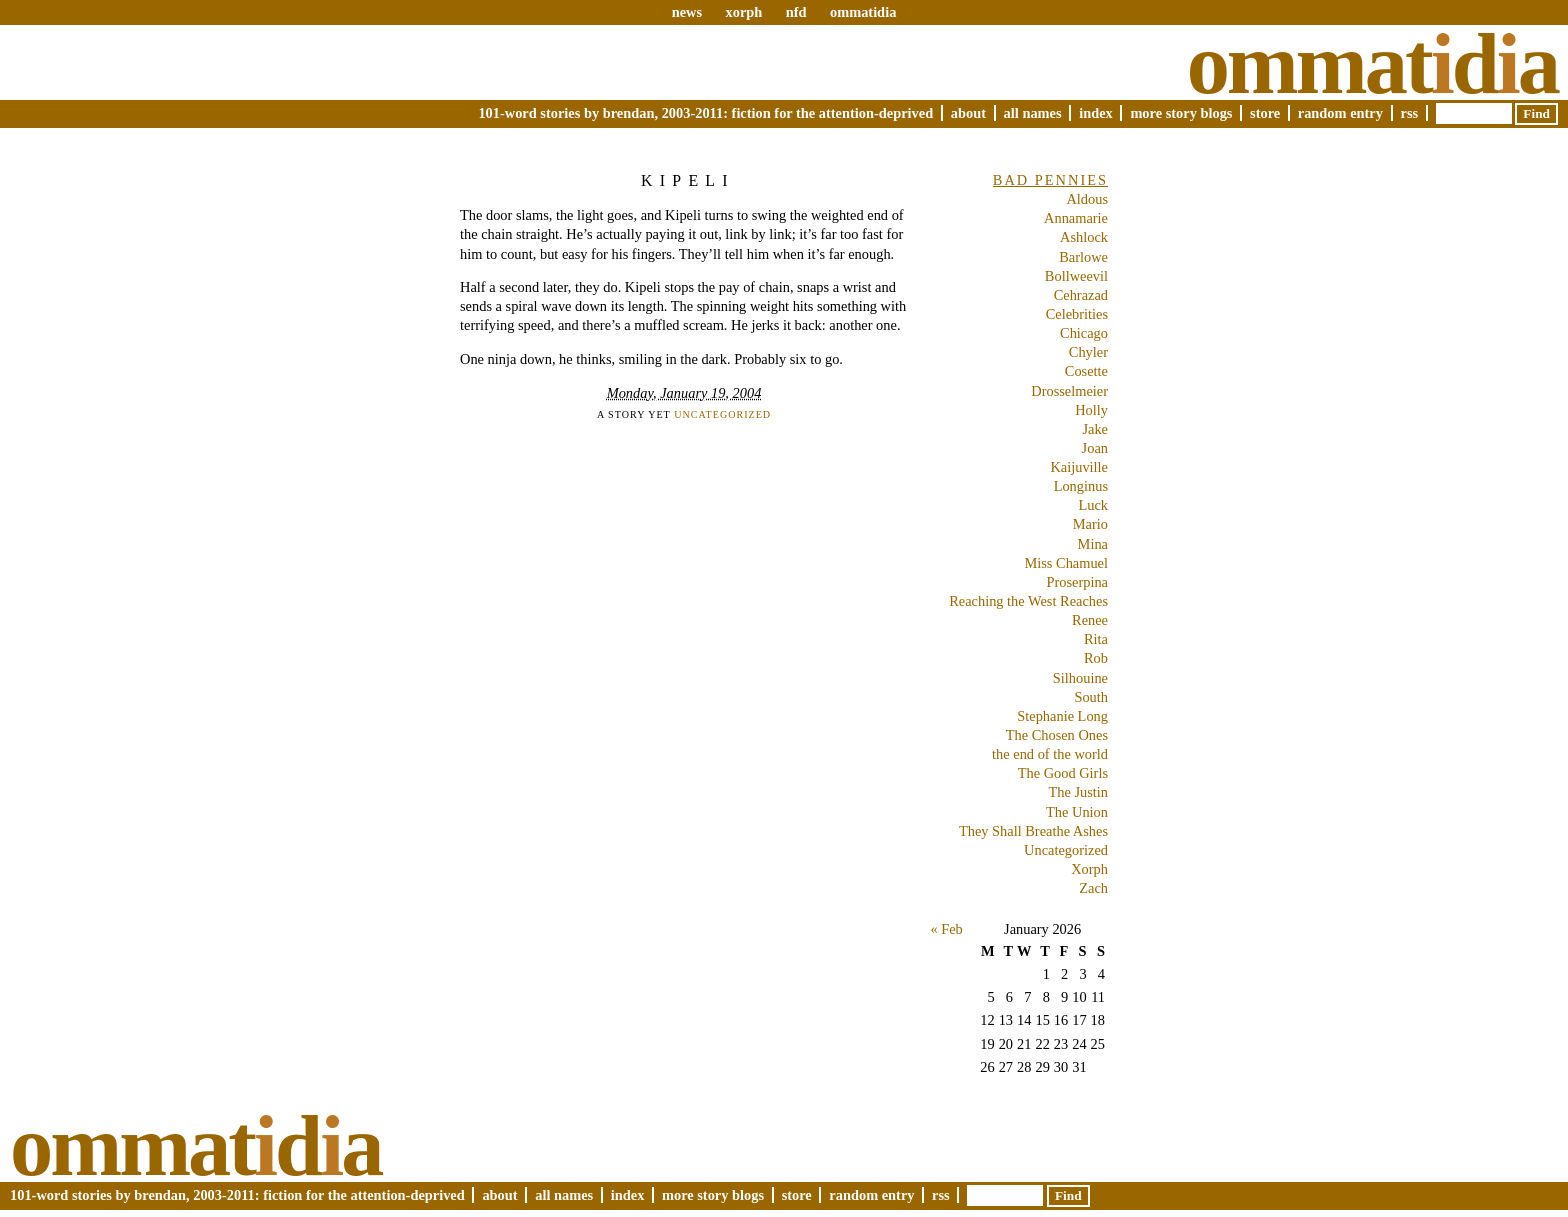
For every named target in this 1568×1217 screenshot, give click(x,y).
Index (1096, 113)
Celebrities (1077, 314)
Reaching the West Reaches (1028, 601)
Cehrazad (1081, 295)
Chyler (1088, 352)
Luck (1093, 505)
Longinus (1081, 486)
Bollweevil (1076, 276)
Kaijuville (1079, 467)
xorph (743, 12)
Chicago (1084, 333)
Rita (1096, 639)
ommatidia (863, 12)
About (968, 113)
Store (1265, 113)
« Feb (946, 929)
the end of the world (1050, 754)
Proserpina (1077, 582)
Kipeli (688, 180)
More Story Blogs (1181, 113)
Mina (1093, 544)
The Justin (1078, 792)
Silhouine (1080, 678)
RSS (1410, 113)
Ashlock (1084, 237)
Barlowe (1083, 257)
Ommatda (1372, 64)
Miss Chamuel (1066, 563)
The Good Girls (1063, 773)
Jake (1095, 429)
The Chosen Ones (1057, 735)
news (687, 12)
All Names (1033, 113)
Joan (1095, 448)
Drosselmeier (1069, 391)
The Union (1077, 812)
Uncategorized (722, 414)
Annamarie (1076, 218)
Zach (1093, 888)
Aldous (1087, 199)
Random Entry (1340, 113)
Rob (1096, 658)
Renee (1090, 620)
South (1091, 697)
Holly (1091, 410)
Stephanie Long (1062, 716)
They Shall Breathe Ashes (1033, 831)
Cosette (1086, 371)
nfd (796, 12)
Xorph (1089, 869)
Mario (1090, 524)
